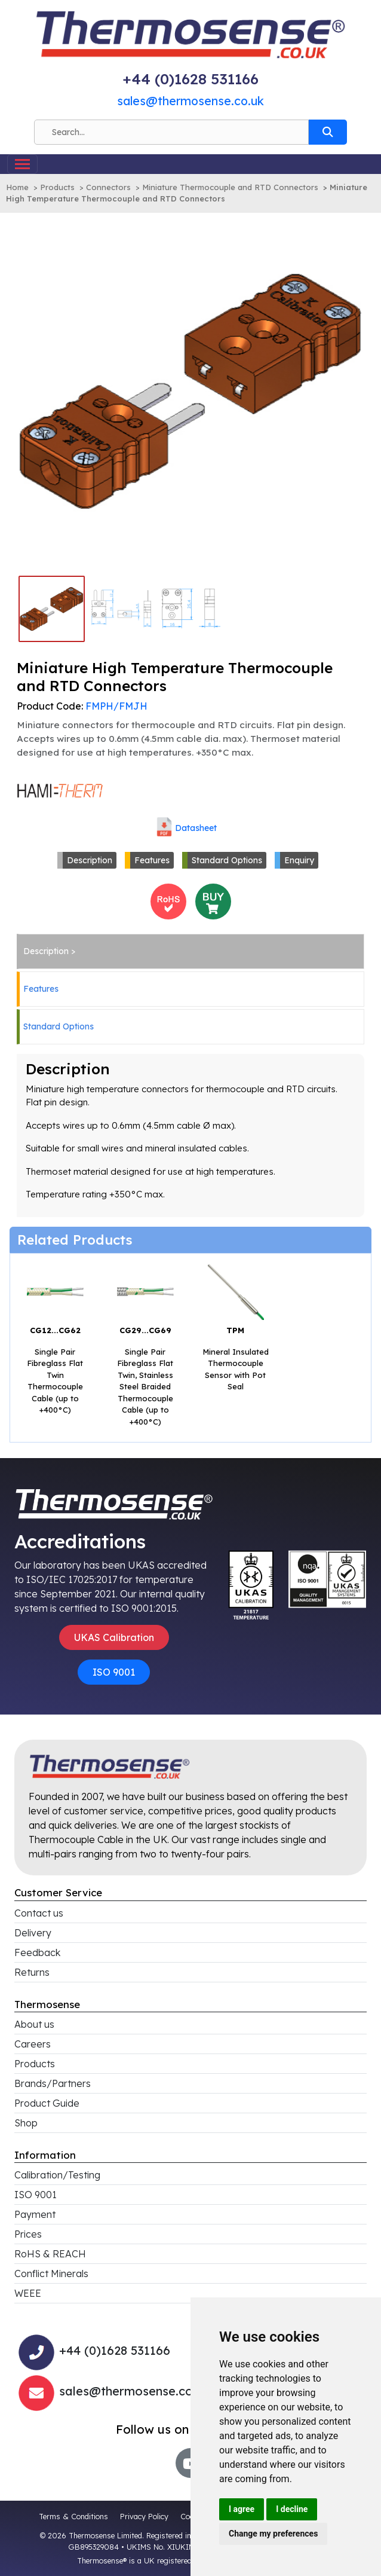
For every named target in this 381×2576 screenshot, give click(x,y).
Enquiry (299, 860)
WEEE (27, 2293)
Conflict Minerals (51, 2273)
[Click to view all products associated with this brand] (60, 789)
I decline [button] (292, 2509)
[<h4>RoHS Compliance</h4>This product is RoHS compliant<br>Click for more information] (168, 900)
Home (17, 187)
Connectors (108, 187)
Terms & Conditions (73, 2516)
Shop (26, 2123)
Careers (32, 2044)
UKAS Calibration (114, 1637)
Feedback (37, 1952)
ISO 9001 (114, 1672)
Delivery (32, 1933)
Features (152, 860)
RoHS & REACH (50, 2254)
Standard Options (227, 860)
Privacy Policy (144, 2516)
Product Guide (46, 2103)
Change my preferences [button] (273, 2533)
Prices (28, 2234)
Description (89, 860)
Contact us (38, 1913)
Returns (32, 1972)
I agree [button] (241, 2509)
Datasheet (196, 828)
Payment (35, 2214)
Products (57, 187)
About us (34, 2024)
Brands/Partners (52, 2083)
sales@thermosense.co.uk (190, 100)
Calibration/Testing (57, 2175)
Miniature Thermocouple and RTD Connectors (230, 187)
